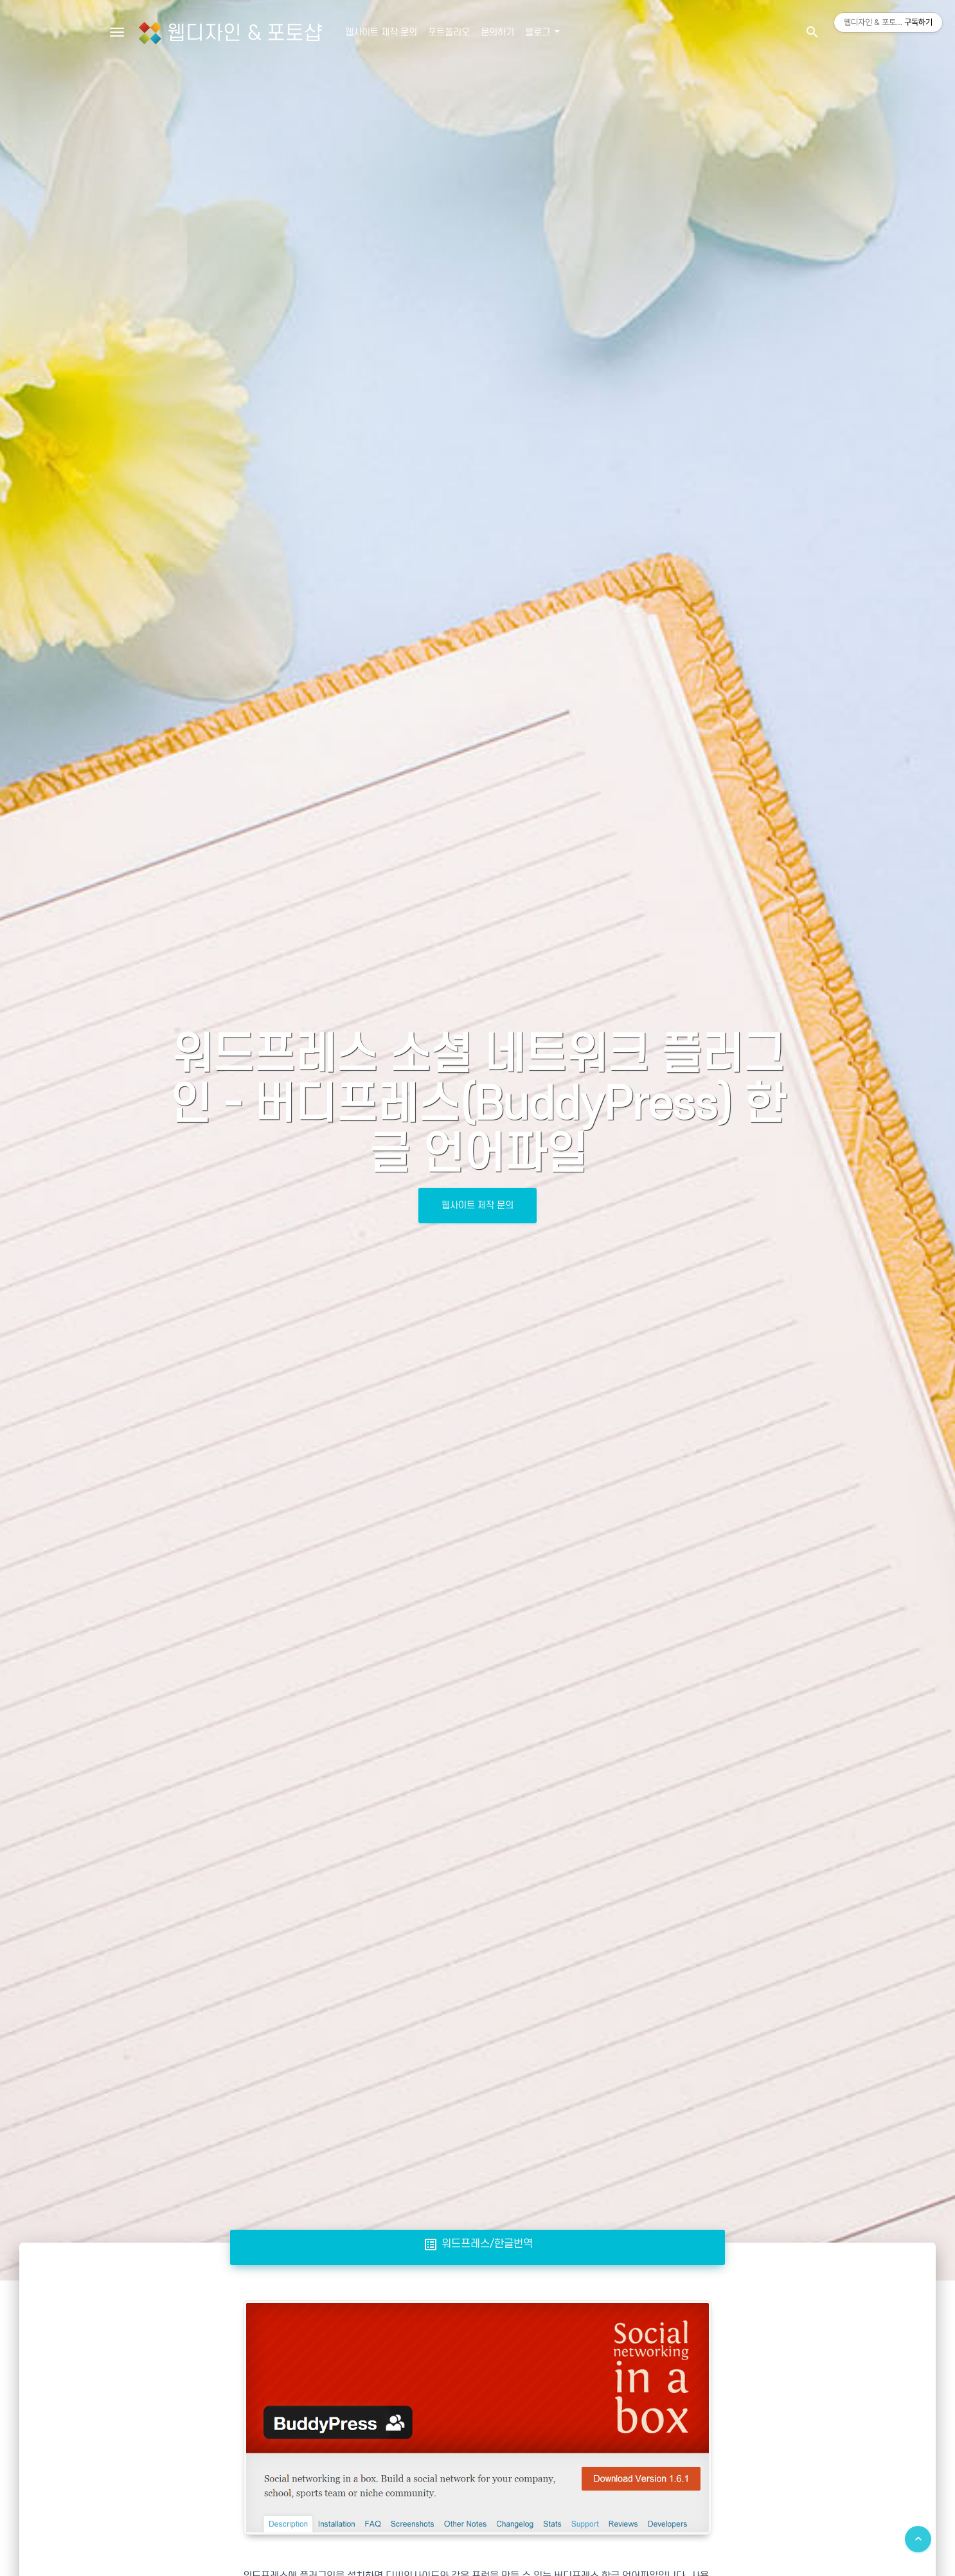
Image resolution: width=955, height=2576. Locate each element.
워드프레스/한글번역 (478, 2243)
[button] (812, 32)
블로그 (539, 32)
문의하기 (497, 32)
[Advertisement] (477, 2374)
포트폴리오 (449, 32)
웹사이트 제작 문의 (381, 32)
